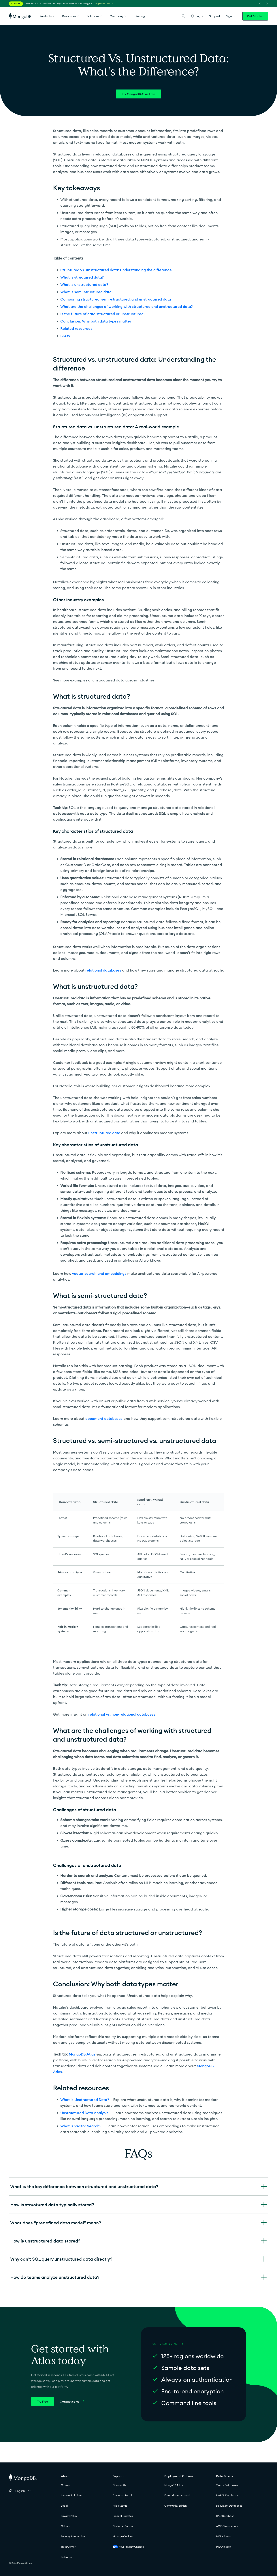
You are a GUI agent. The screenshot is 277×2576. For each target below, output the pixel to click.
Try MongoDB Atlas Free (138, 94)
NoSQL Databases (227, 2495)
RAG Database (225, 2516)
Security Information (73, 2536)
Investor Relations (71, 2495)
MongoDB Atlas (173, 2485)
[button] (197, 16)
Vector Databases (227, 2485)
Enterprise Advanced (177, 2495)
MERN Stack (223, 2536)
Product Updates (123, 2516)
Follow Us (66, 2557)
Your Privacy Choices (128, 2546)
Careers (66, 2485)
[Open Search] (183, 16)
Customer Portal (122, 2495)
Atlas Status (120, 2505)
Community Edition (175, 2505)
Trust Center (68, 2546)
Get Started (255, 16)
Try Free (42, 2401)
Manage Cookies (123, 2536)
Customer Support (123, 2526)
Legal (64, 2505)
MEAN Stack (223, 2546)
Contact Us (119, 2485)
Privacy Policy (69, 2516)
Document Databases (229, 2505)
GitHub (65, 2526)
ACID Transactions (227, 2526)
